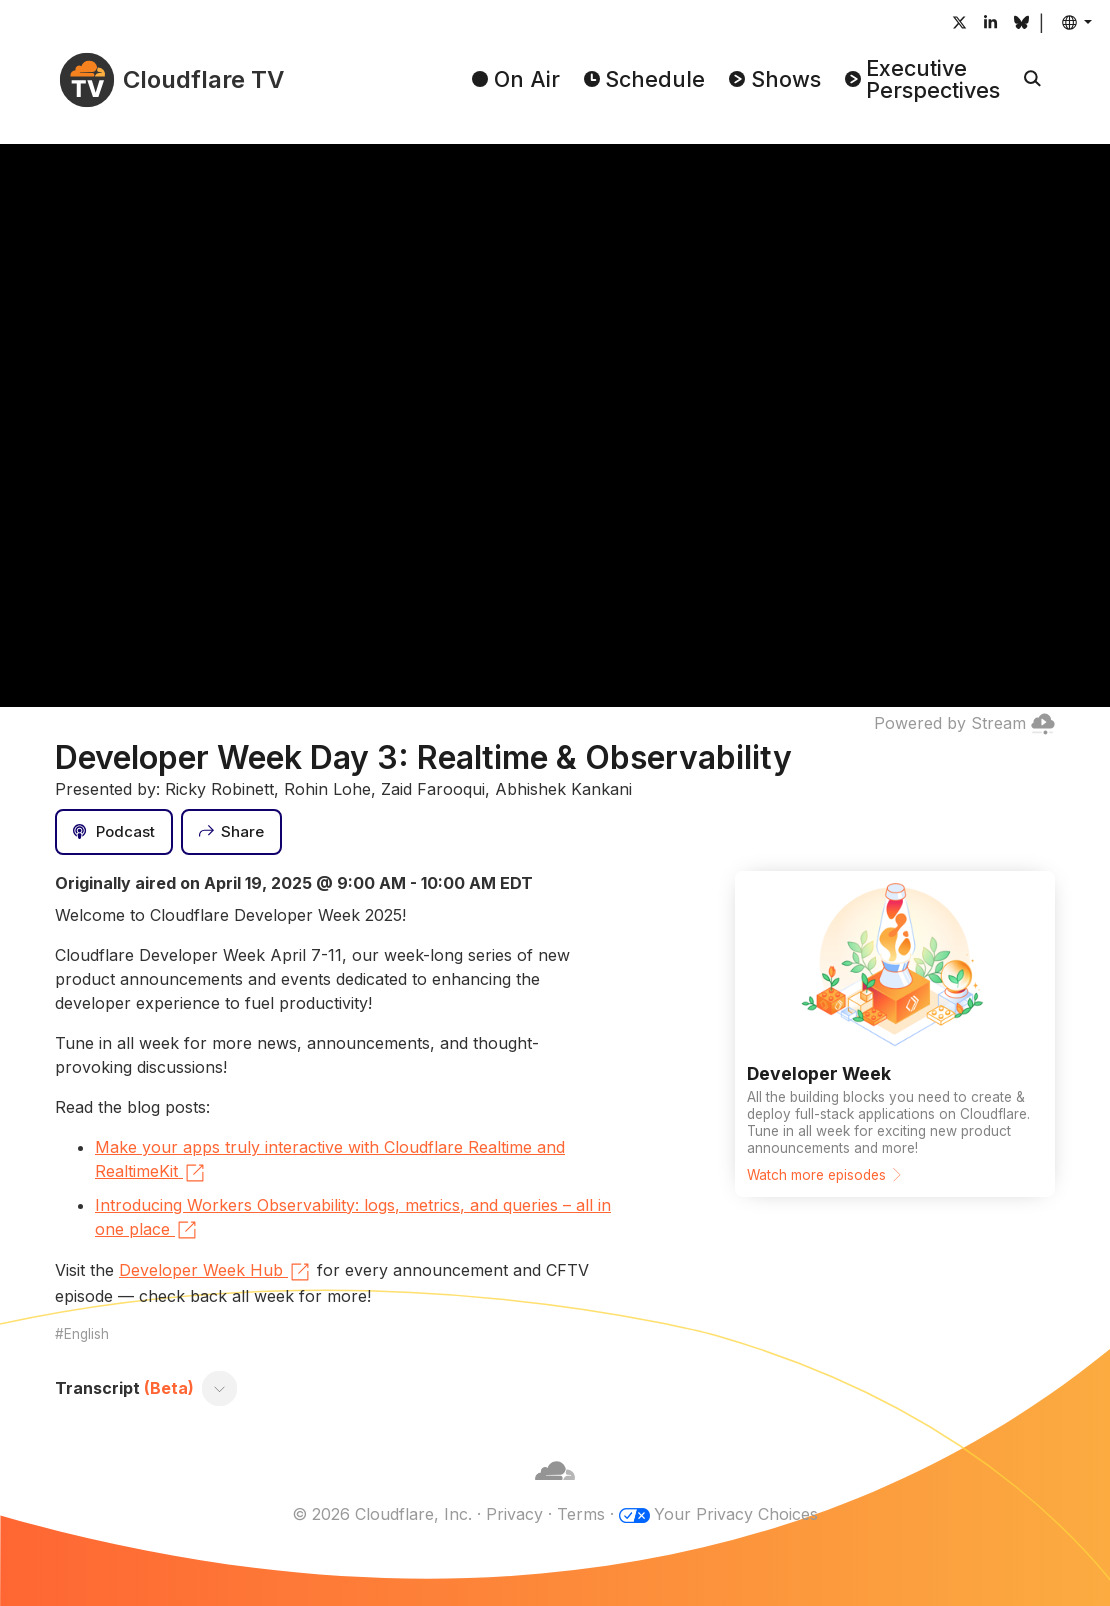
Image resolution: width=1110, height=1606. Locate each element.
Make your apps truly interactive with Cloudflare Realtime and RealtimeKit (330, 1161)
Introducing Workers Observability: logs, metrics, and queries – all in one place (353, 1219)
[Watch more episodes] (895, 1034)
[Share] (232, 832)
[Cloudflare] (555, 1490)
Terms (581, 1514)
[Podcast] (114, 832)
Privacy (514, 1514)
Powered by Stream (964, 723)
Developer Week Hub (215, 1272)
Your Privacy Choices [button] (736, 1514)
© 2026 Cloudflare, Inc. (382, 1514)
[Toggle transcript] (220, 1388)
